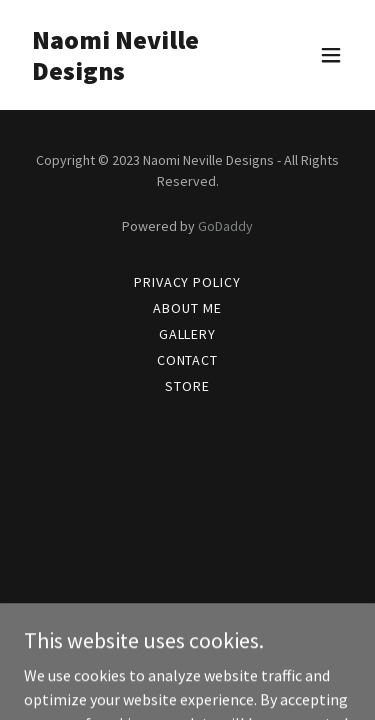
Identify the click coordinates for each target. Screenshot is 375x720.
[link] (138, 74)
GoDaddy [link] (225, 226)
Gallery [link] (188, 334)
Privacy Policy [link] (188, 282)
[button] (331, 55)
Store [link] (187, 386)
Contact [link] (188, 360)
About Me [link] (187, 308)
